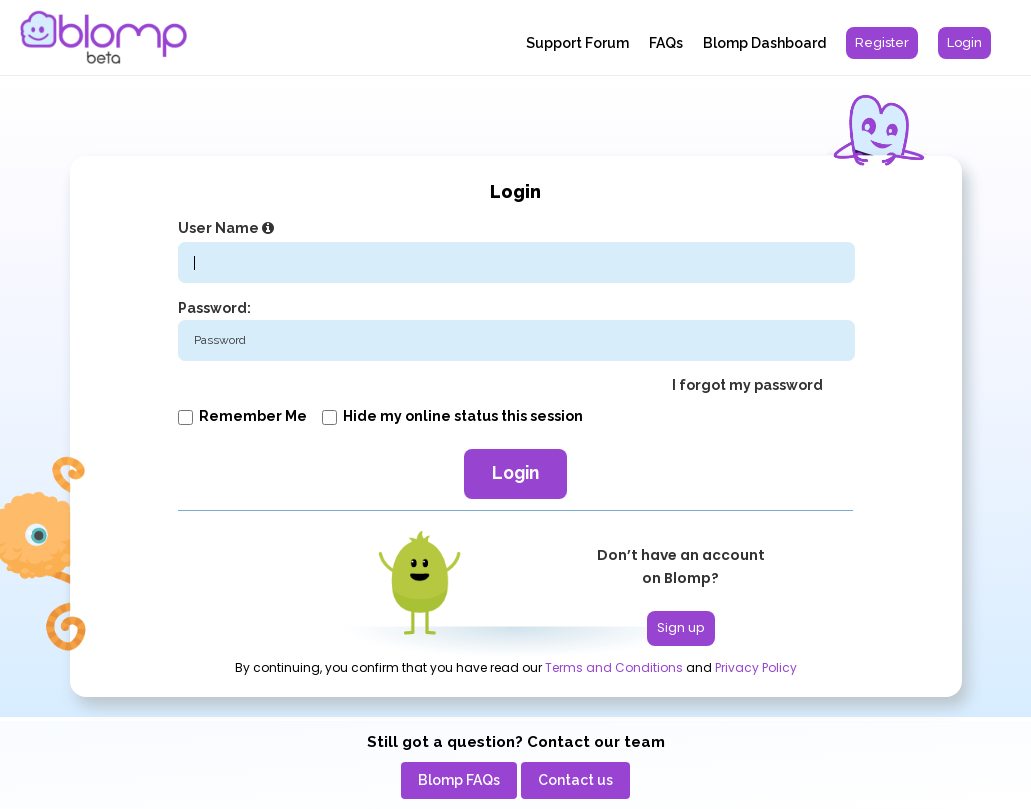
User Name (228, 228)
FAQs (666, 43)
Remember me (242, 416)
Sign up (681, 627)
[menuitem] (882, 43)
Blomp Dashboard (764, 43)
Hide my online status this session (452, 416)
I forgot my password (747, 385)
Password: (214, 308)
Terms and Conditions (614, 668)
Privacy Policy (756, 668)
